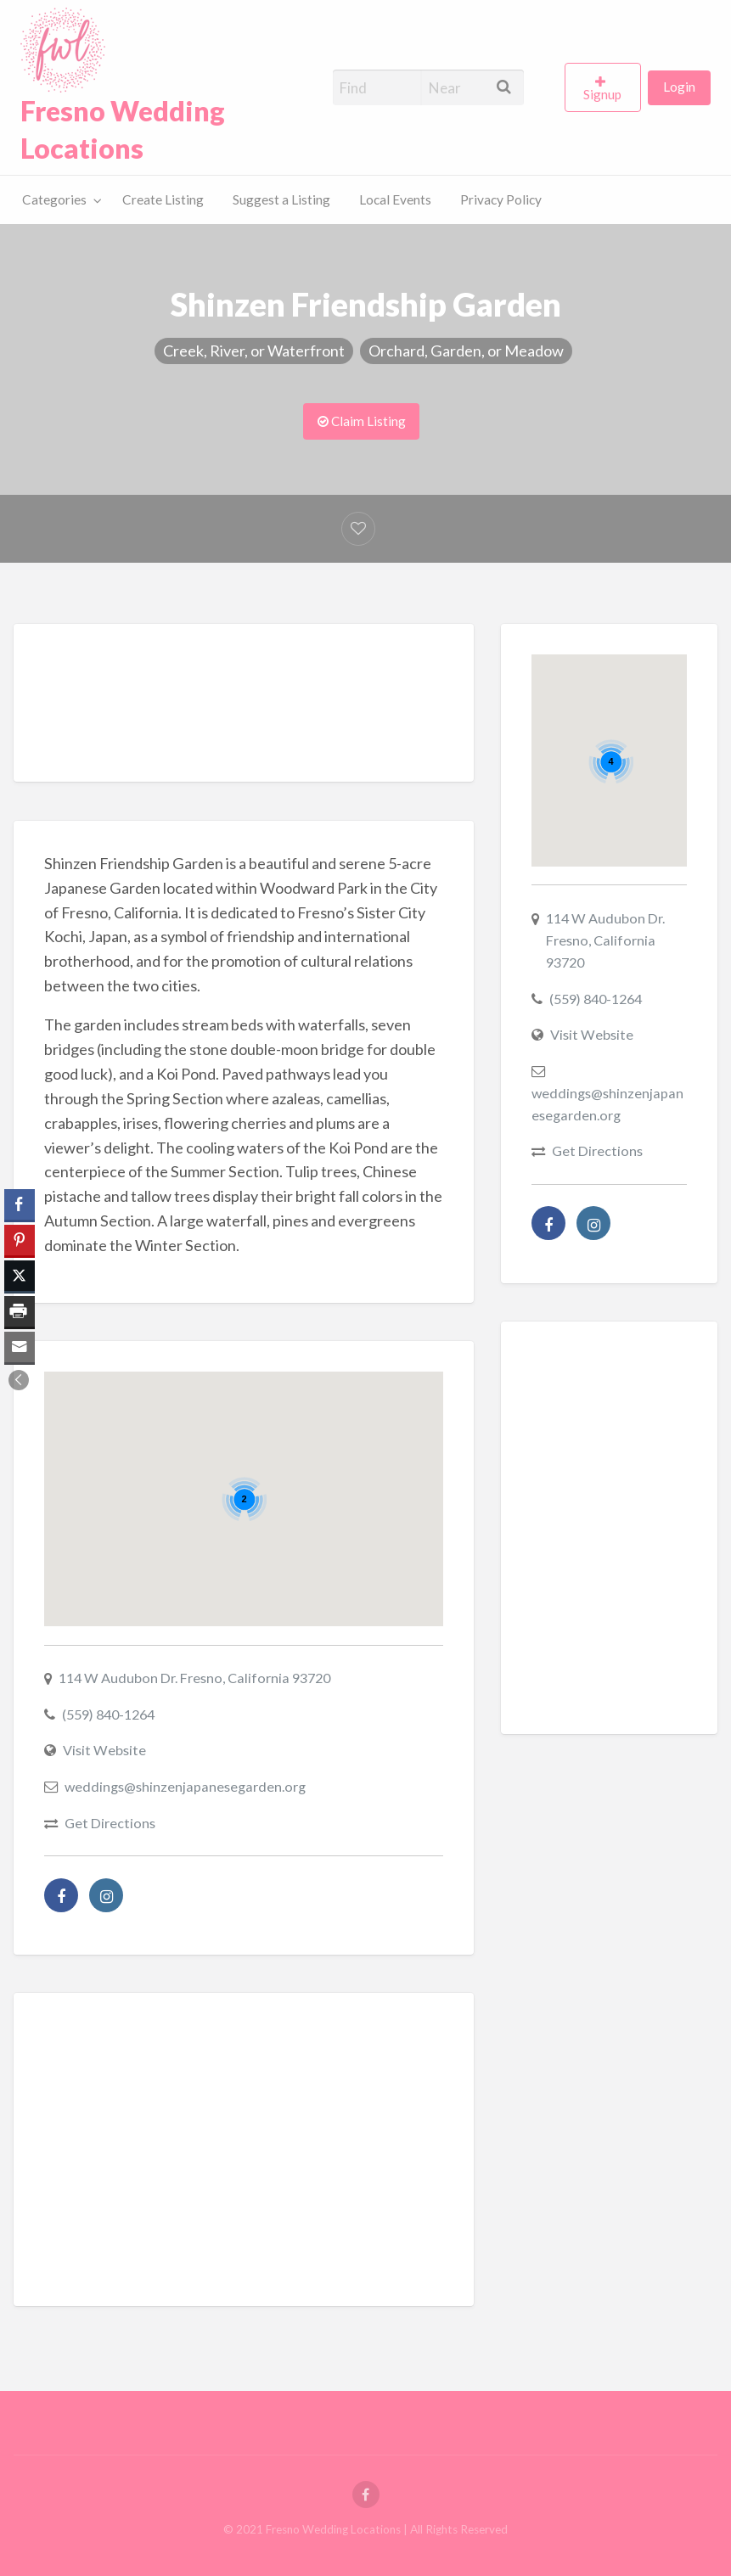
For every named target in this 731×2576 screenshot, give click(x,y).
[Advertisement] (353, 707)
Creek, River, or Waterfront (254, 350)
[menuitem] (606, 87)
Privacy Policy (501, 199)
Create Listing (163, 199)
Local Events (395, 199)
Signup (602, 94)
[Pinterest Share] (19, 1240)
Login (679, 86)
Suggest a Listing (281, 199)
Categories (54, 199)
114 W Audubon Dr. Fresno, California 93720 (194, 1678)
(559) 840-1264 (108, 1714)
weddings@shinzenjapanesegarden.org (185, 1786)
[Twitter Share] (19, 1275)
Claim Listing (362, 421)
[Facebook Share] (19, 1204)
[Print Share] (19, 1311)
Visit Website (104, 1750)
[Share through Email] (19, 1347)
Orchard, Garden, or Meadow (466, 350)
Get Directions (110, 1823)
